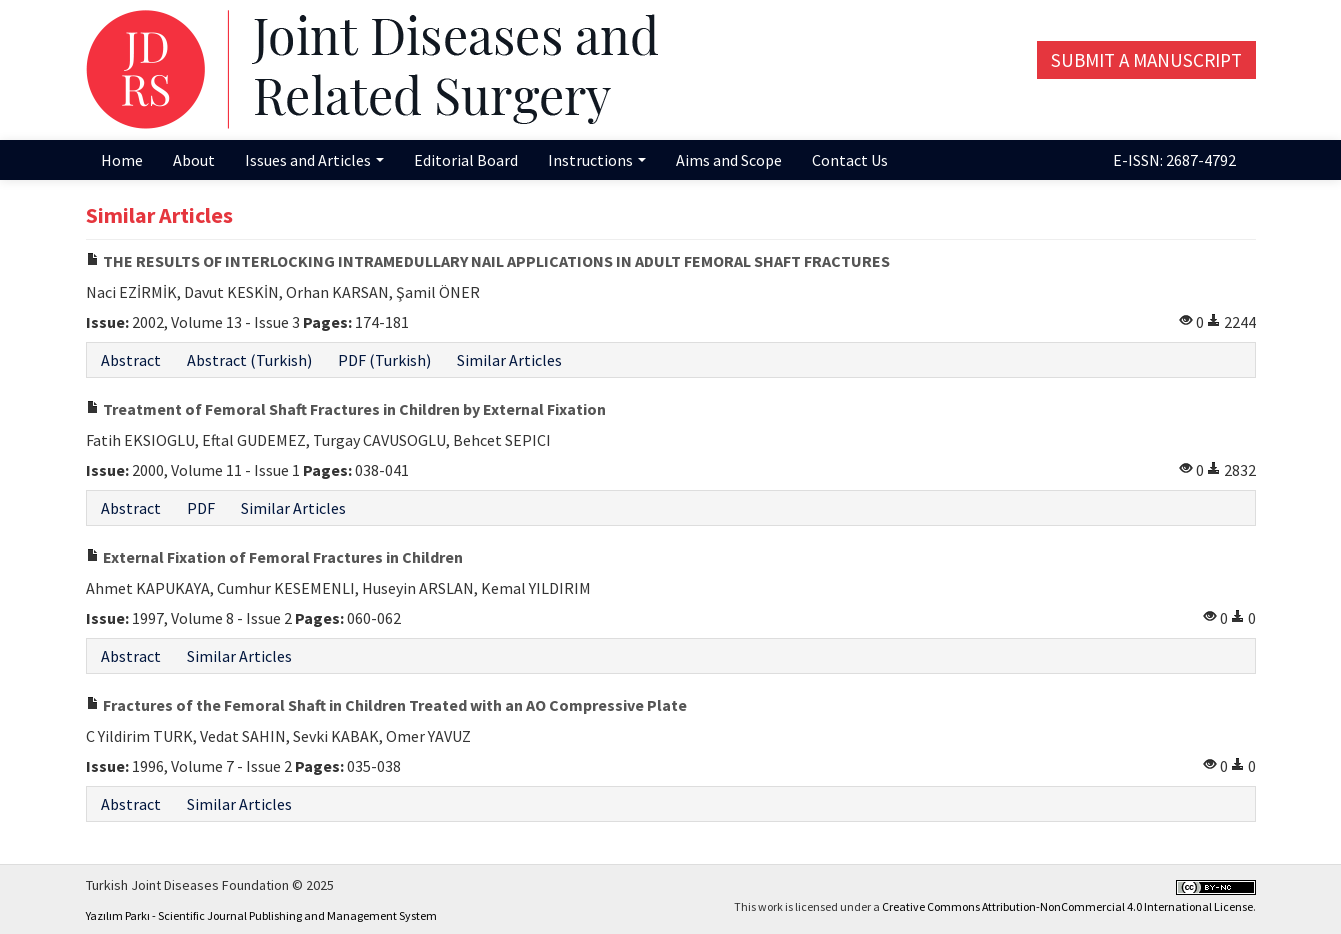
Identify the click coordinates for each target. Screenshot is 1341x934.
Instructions (597, 160)
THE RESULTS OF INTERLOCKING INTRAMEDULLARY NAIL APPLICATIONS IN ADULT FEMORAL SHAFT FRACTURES (488, 261)
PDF (201, 508)
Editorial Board (466, 160)
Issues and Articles (314, 160)
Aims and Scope (729, 160)
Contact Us (850, 160)
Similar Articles (509, 360)
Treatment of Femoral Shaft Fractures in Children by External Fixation (346, 409)
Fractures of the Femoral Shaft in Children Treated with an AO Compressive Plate (386, 705)
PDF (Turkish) (384, 360)
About (194, 160)
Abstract (131, 360)
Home (122, 160)
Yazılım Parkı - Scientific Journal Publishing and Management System (261, 915)
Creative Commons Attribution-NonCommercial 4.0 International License (1067, 906)
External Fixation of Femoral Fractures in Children (274, 557)
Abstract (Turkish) (249, 360)
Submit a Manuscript (1146, 60)
